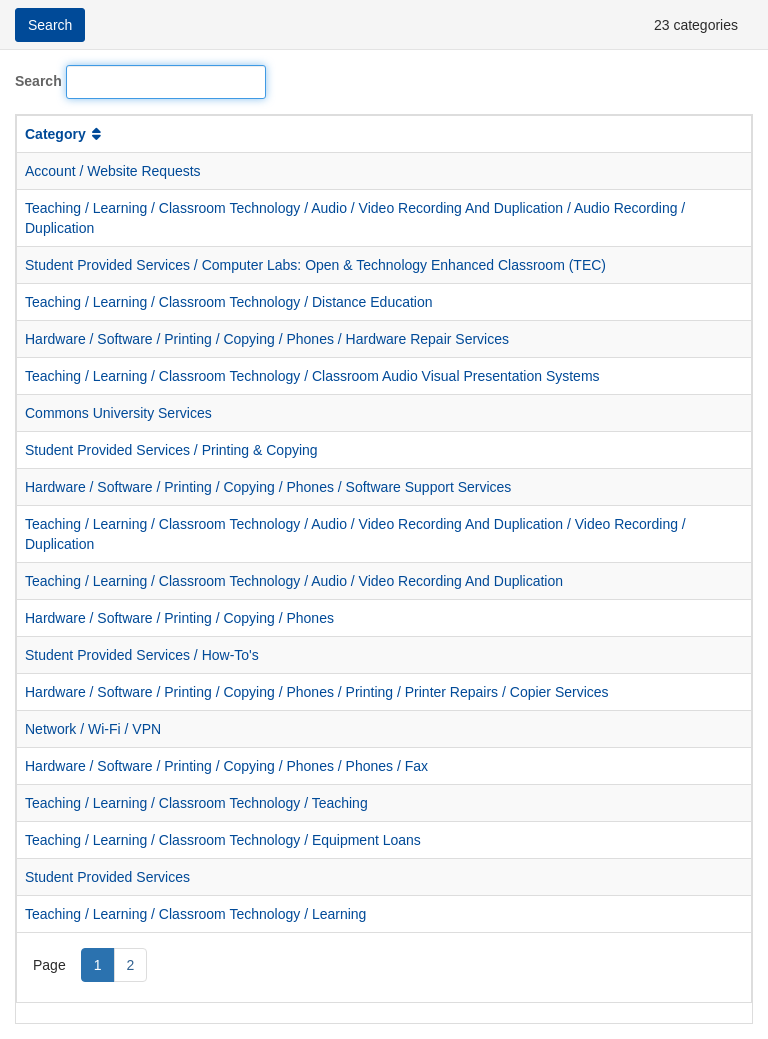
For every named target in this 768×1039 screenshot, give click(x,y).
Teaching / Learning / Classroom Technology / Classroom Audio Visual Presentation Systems (312, 376)
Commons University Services (118, 413)
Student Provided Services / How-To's (142, 655)
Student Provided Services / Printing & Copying (171, 450)
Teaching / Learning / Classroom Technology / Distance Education (229, 302)
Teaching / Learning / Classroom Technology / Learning (195, 914)
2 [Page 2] (131, 965)
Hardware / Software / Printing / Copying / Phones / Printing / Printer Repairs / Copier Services (317, 692)
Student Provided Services (107, 877)
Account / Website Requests (113, 171)
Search (38, 81)
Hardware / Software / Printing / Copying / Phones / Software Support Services (268, 487)
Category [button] (65, 134)
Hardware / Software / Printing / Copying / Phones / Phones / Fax (226, 766)
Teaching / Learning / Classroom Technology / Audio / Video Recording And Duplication (294, 581)
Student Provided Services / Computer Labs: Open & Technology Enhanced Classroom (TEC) (315, 265)
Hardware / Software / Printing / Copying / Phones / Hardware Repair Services (267, 339)
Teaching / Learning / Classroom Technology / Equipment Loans (223, 840)
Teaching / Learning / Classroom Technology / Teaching (196, 803)
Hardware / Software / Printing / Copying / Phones (179, 618)
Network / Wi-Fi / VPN (93, 729)
